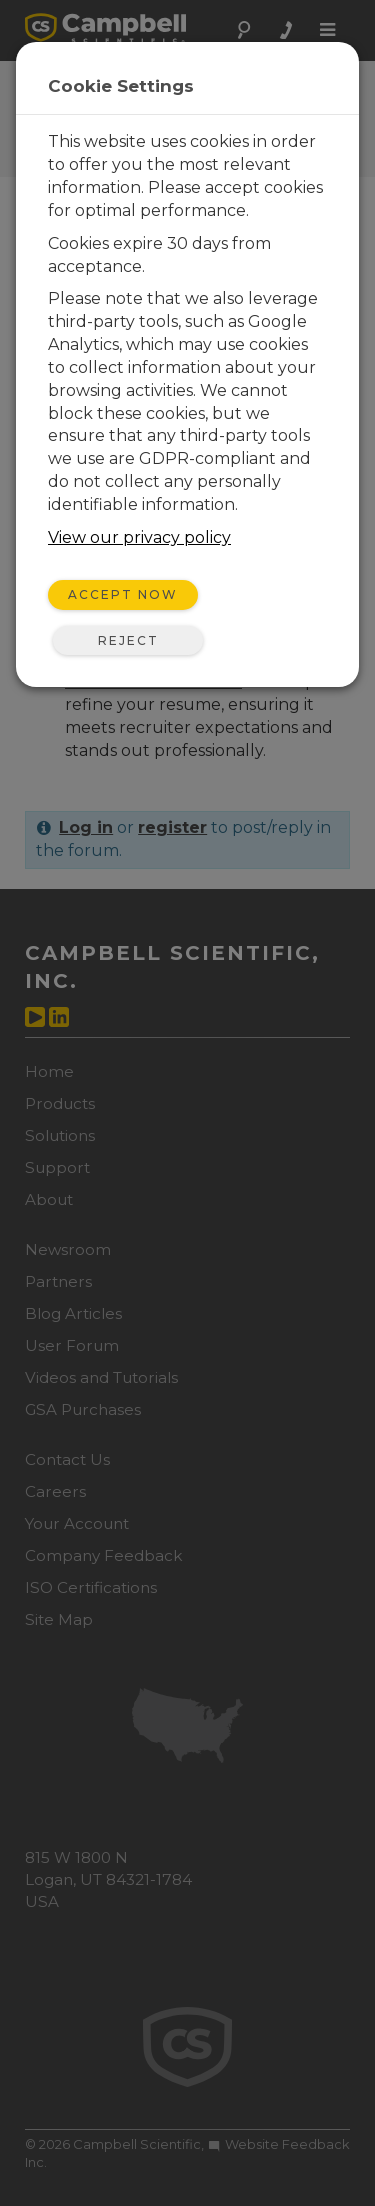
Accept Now (123, 594)
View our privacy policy (139, 537)
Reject (128, 640)
